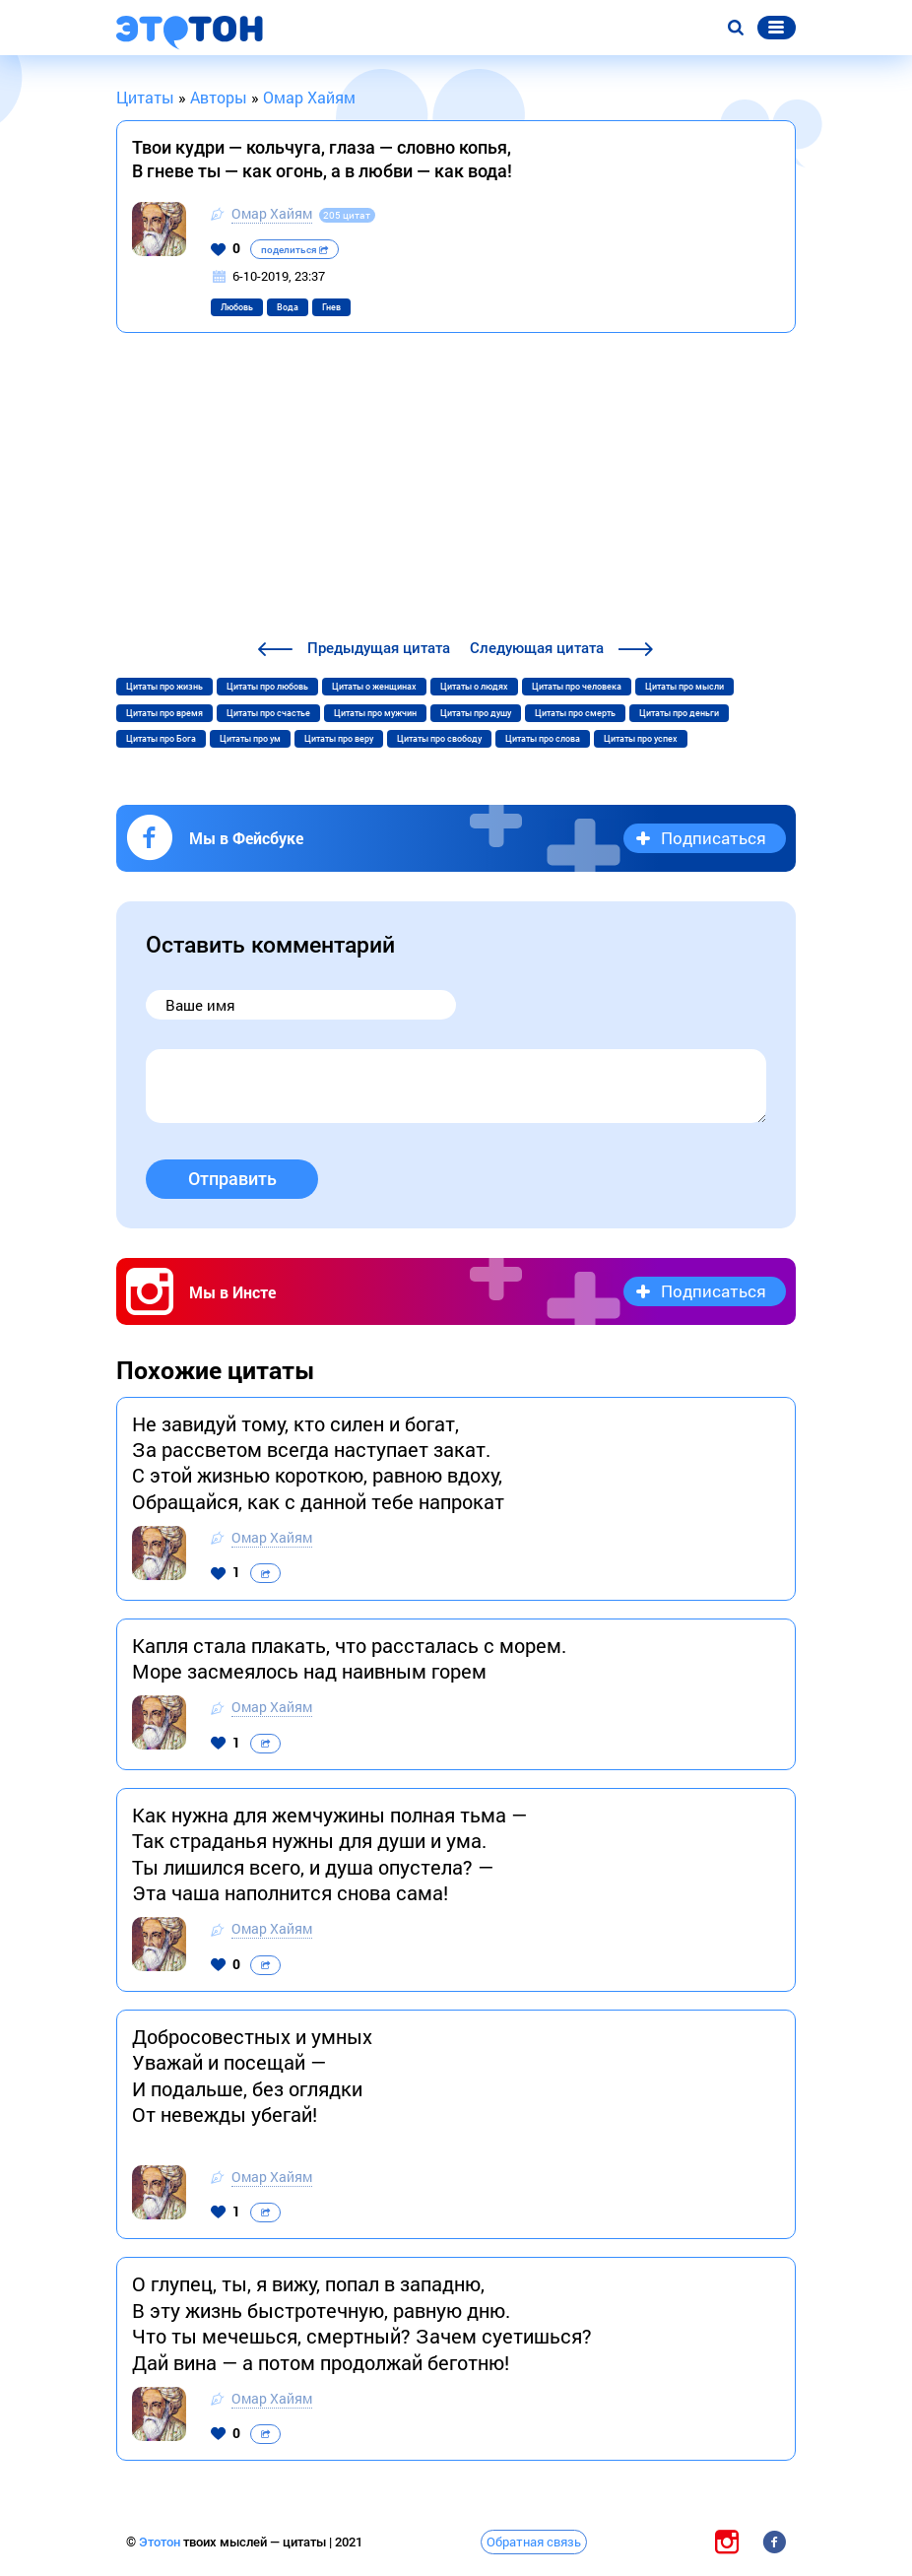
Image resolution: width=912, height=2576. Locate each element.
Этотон (161, 2542)
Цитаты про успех (641, 739)
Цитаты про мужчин (375, 713)
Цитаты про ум (250, 739)
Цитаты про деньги (679, 713)
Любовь (237, 307)
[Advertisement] (456, 489)
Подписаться (713, 837)
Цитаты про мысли (684, 687)
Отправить (232, 1178)
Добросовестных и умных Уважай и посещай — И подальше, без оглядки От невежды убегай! (252, 2075)
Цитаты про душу (475, 713)
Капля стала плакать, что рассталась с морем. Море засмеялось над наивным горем (349, 1658)
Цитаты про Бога (161, 739)
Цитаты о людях (474, 687)
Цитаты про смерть (575, 713)
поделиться (294, 249)
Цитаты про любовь (267, 687)
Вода (287, 307)
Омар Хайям (271, 213)
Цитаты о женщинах (374, 687)
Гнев (331, 307)
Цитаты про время (164, 713)
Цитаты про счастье (268, 713)
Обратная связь (534, 2541)
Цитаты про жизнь (164, 687)
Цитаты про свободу (439, 739)
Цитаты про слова (542, 739)
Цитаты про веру (338, 739)
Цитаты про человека (576, 687)
